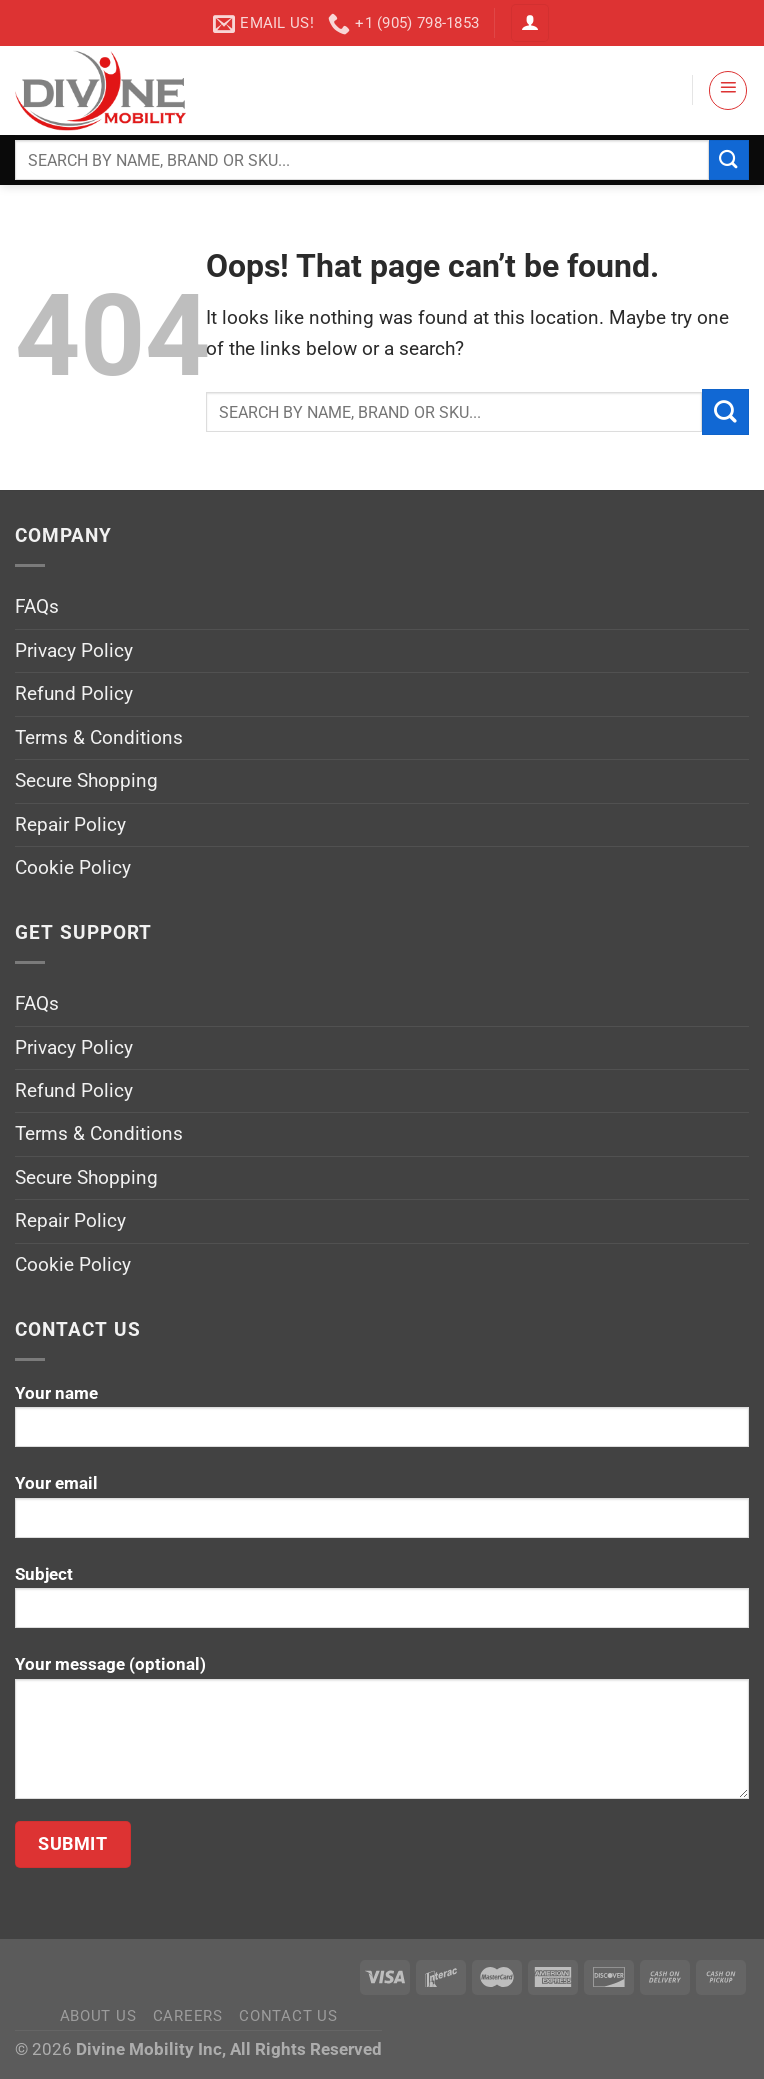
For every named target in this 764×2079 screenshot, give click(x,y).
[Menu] (728, 90)
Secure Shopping (86, 780)
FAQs (37, 606)
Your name (382, 1423)
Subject (382, 1604)
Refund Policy (74, 693)
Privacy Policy (74, 650)
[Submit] (729, 159)
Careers (188, 2016)
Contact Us (288, 2016)
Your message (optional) (382, 1734)
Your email (382, 1513)
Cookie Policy (73, 867)
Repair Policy (70, 824)
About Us (98, 2016)
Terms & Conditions (99, 737)
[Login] (530, 23)
